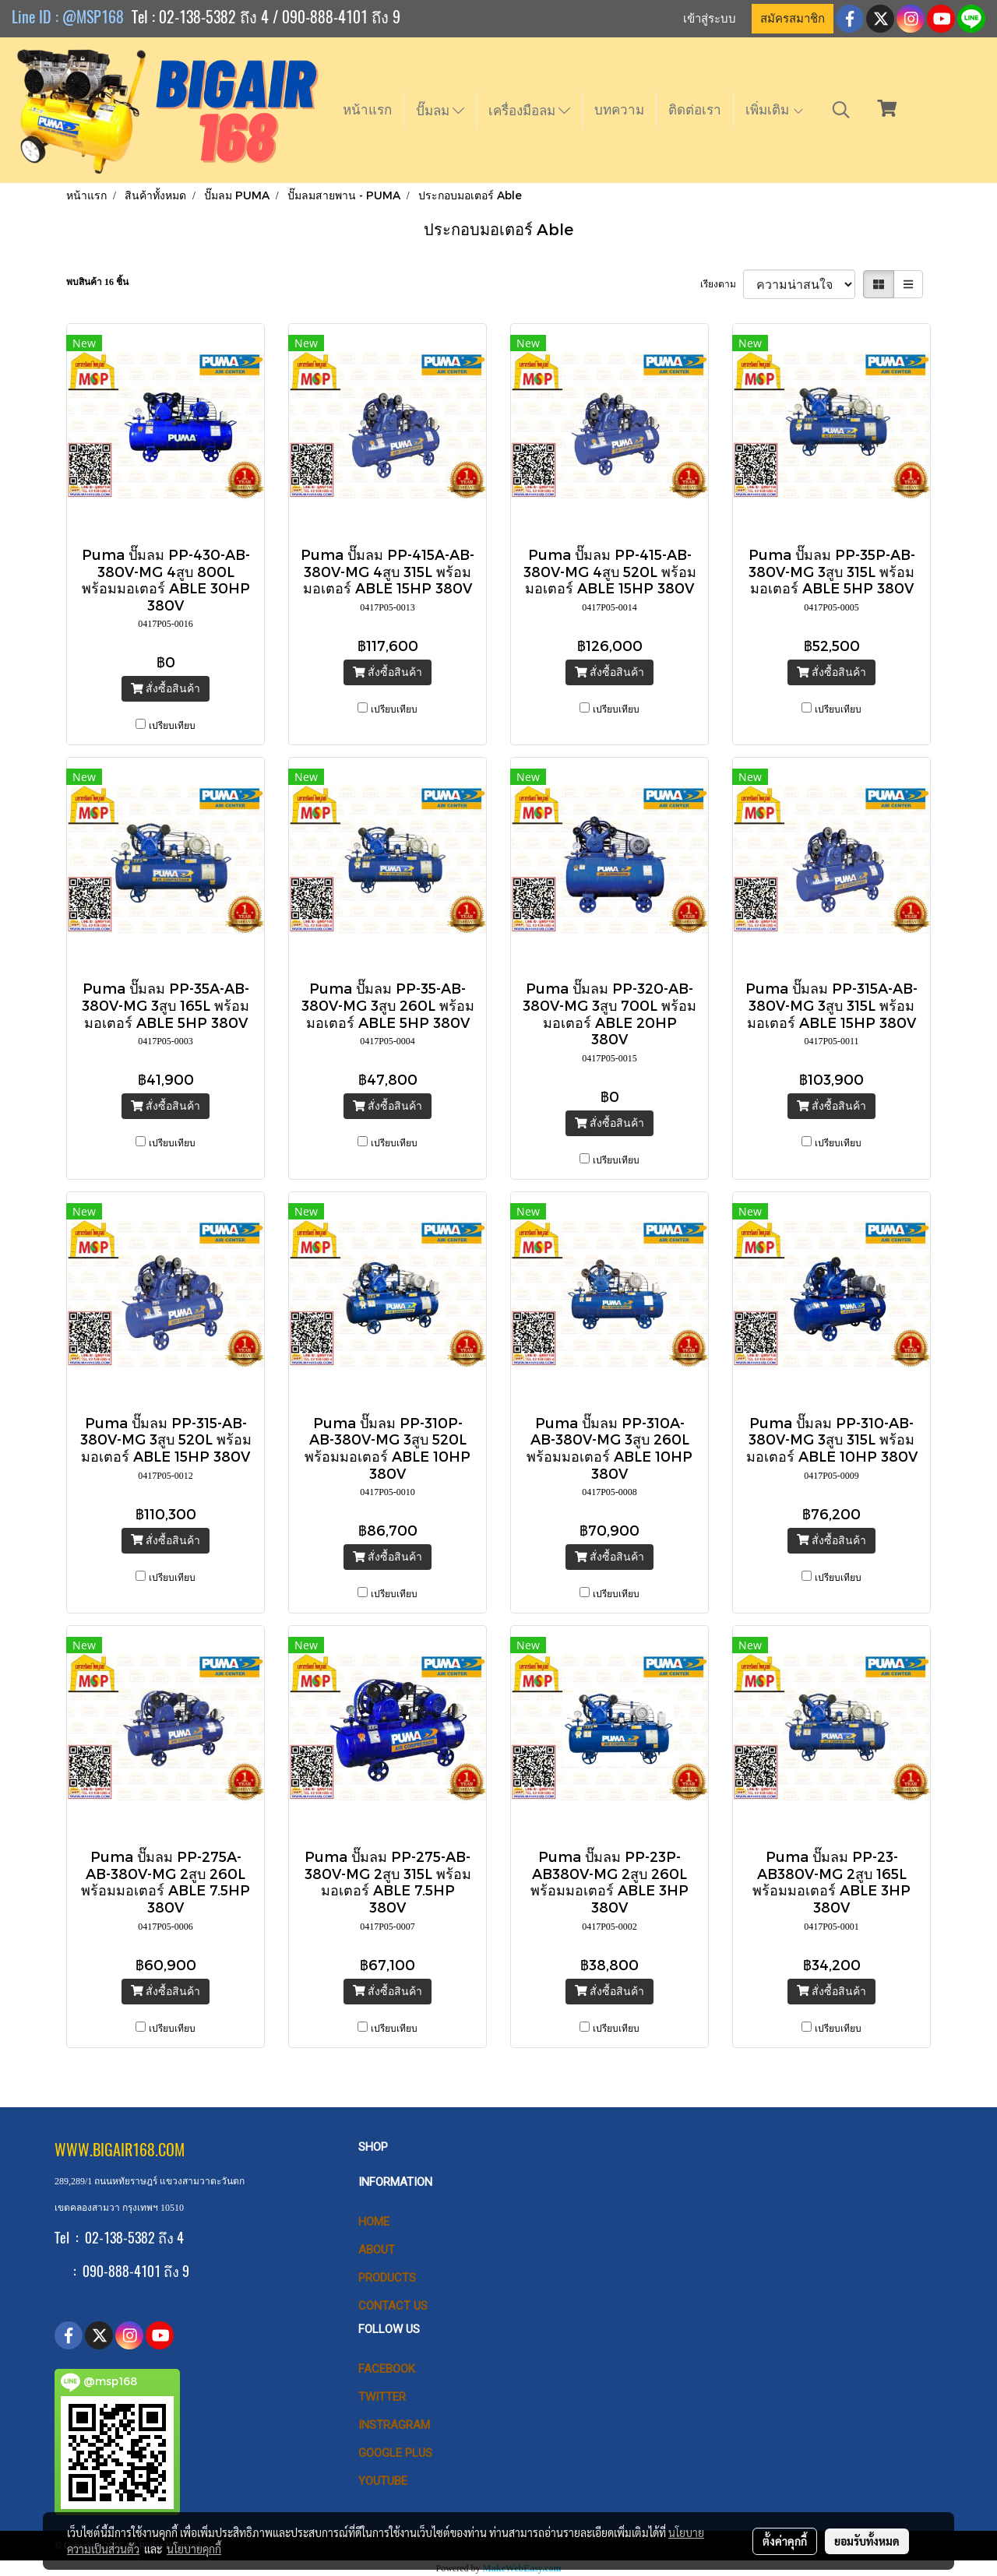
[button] (841, 110)
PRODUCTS (387, 2278)
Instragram (394, 2425)
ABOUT (376, 2250)
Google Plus (395, 2453)
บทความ (619, 110)
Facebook (386, 2369)
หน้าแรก (367, 110)
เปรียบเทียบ (172, 725)
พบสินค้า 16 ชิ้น (97, 281)
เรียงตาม (721, 284)
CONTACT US (393, 2306)
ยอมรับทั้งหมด (867, 2541)
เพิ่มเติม (775, 110)
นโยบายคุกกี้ (194, 2549)
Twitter (382, 2397)
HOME (373, 2222)
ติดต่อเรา (694, 110)
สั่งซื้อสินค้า (165, 689)
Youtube (382, 2481)
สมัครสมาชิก (792, 19)
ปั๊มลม (440, 110)
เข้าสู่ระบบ (709, 19)
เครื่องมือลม (529, 110)
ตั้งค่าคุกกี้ (785, 2541)
